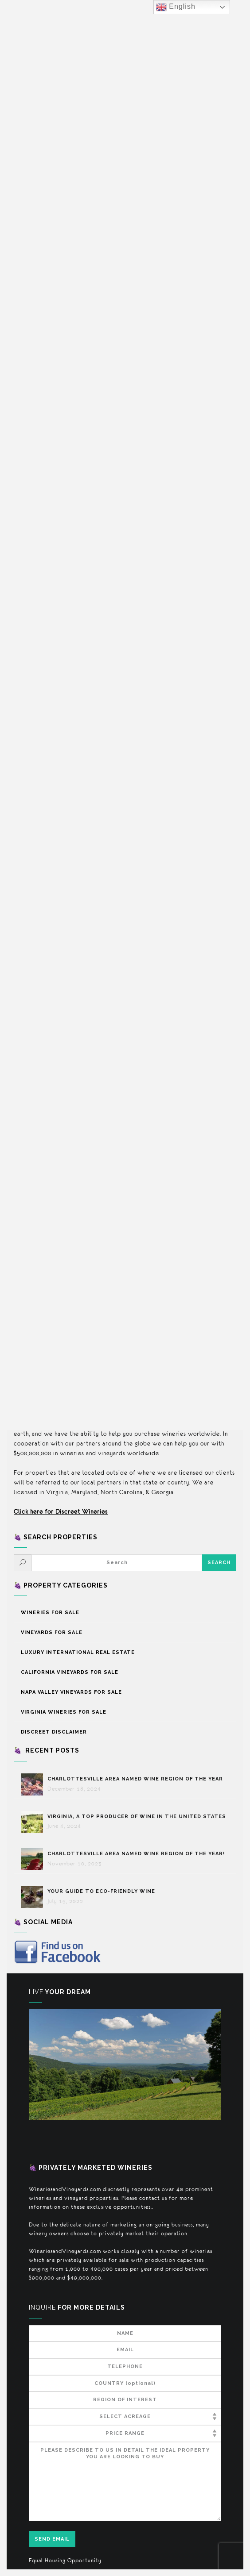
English (175, 7)
